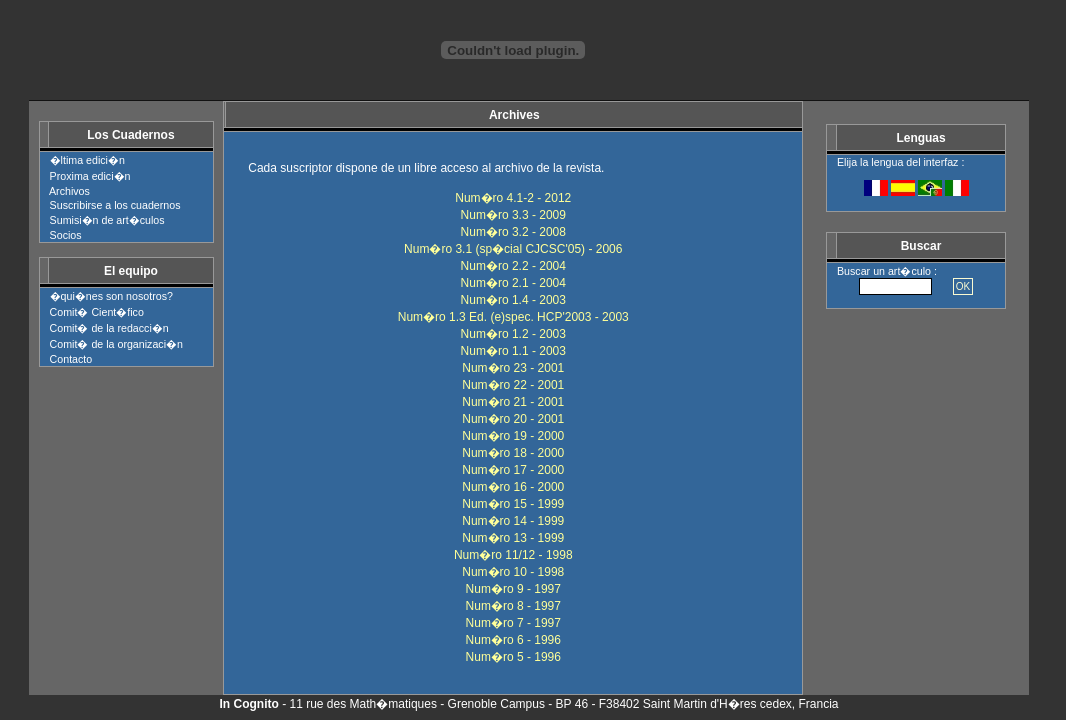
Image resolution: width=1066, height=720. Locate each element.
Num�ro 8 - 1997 (513, 606)
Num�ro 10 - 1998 (513, 572)
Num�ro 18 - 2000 (513, 453)
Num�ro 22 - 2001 (513, 385)
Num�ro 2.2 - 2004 (513, 266)
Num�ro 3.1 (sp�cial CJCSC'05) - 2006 (513, 249)
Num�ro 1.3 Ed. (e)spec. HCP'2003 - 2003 (513, 317)
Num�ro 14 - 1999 (513, 521)
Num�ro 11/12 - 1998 (513, 555)
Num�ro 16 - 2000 (513, 487)
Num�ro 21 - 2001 (513, 402)
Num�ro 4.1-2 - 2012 (513, 198)
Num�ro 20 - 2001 (513, 419)
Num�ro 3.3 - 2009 (513, 215)
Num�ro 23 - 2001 (513, 368)
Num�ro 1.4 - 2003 (513, 300)
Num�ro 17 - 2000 (513, 470)
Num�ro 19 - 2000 (513, 436)
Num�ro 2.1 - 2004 (513, 283)
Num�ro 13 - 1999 (513, 538)
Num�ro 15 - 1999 (513, 504)
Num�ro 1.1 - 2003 (513, 351)
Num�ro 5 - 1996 (513, 657)
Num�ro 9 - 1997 (513, 589)
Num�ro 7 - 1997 (513, 623)
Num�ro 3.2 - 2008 (513, 232)
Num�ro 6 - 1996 (513, 640)
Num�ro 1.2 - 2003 (513, 334)
